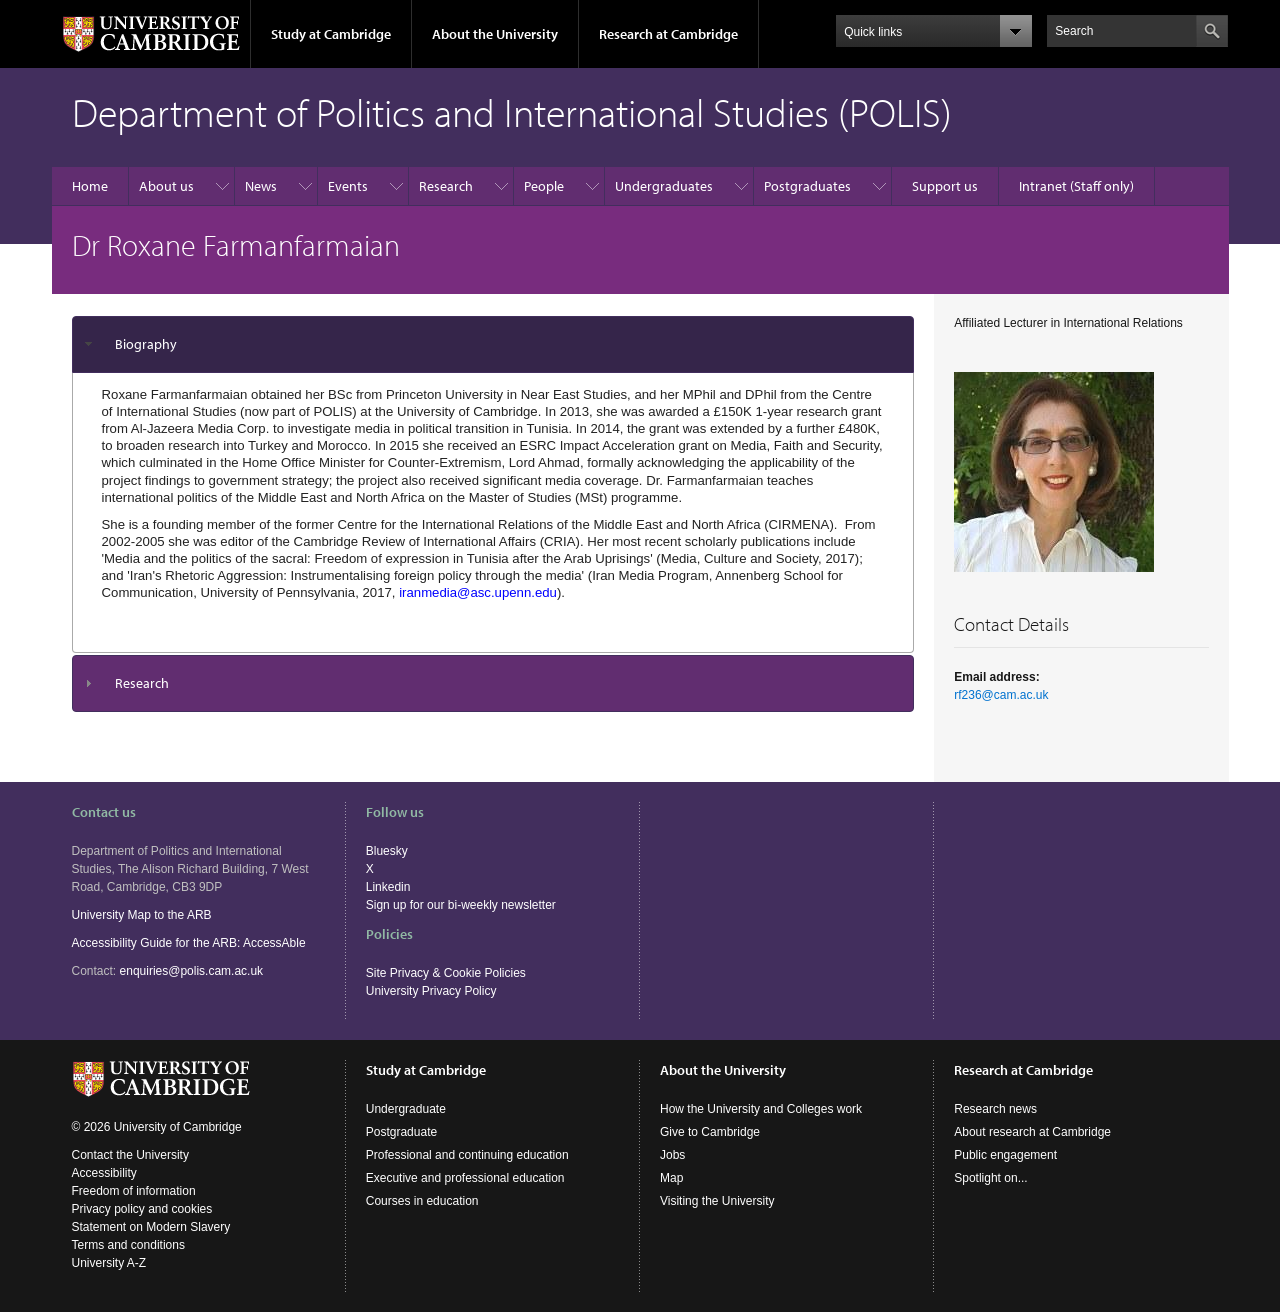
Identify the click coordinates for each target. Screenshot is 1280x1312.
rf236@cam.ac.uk (1001, 695)
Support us (945, 186)
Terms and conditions (128, 1245)
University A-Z (109, 1263)
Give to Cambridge (710, 1132)
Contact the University (130, 1155)
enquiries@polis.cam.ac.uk (192, 971)
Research (446, 186)
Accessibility (104, 1173)
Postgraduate (401, 1132)
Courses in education (422, 1201)
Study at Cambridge (331, 34)
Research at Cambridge (668, 34)
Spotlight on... (990, 1178)
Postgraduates (807, 186)
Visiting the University (717, 1201)
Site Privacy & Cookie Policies (446, 973)
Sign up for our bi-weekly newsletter (461, 905)
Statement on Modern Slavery (151, 1227)
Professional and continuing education (467, 1155)
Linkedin (388, 887)
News (261, 186)
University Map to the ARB (142, 915)
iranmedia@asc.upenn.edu (478, 592)
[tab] (493, 344)
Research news (995, 1109)
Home (90, 186)
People (544, 186)
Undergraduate (406, 1109)
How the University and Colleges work (761, 1109)
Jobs (672, 1155)
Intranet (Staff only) (1076, 186)
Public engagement (1005, 1155)
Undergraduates (664, 186)
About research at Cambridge (1032, 1132)
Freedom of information (134, 1191)
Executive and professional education (465, 1178)
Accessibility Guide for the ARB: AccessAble (189, 943)
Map (671, 1178)
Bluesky (387, 851)
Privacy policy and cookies (142, 1209)
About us (166, 186)
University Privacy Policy (431, 991)
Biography (146, 344)
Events (348, 186)
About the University (495, 34)
